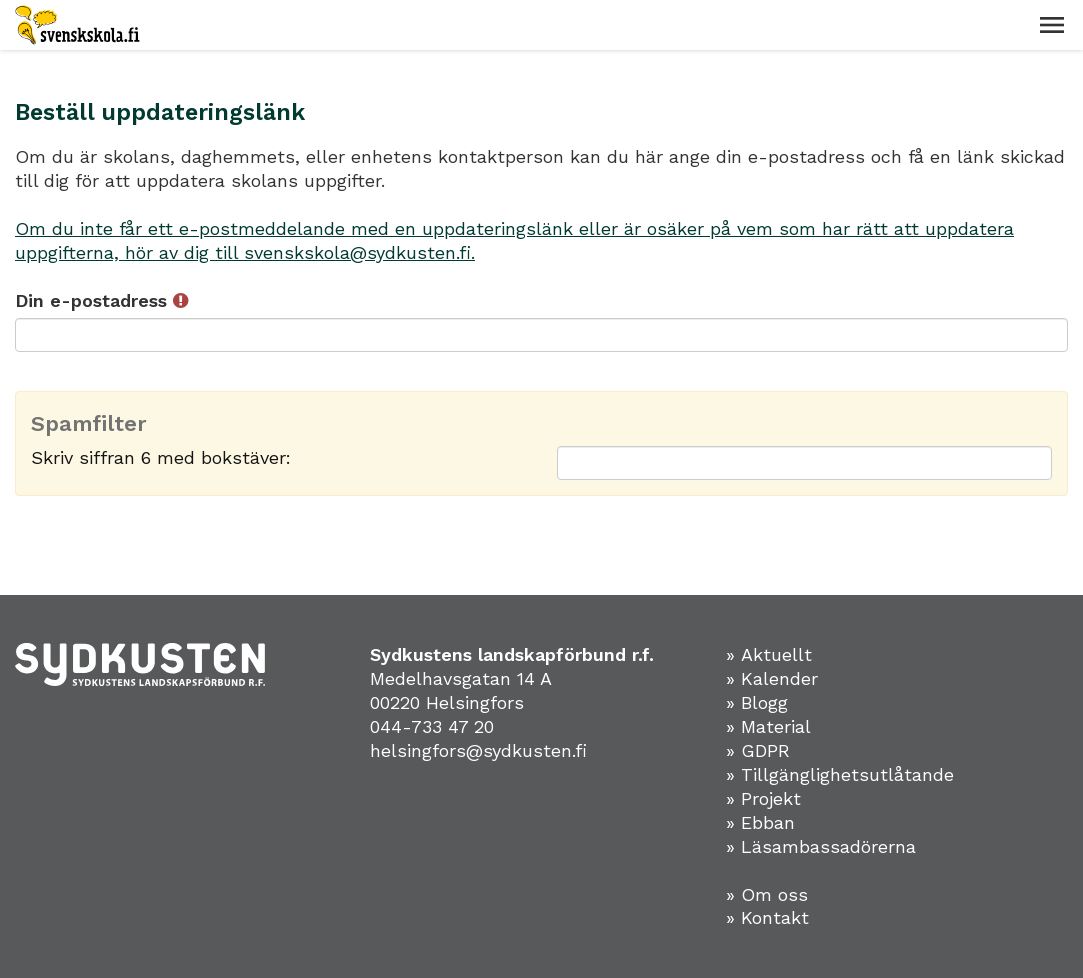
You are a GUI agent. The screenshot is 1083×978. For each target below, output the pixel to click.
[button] (1052, 25)
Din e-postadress (101, 300)
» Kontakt (767, 917)
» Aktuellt (769, 654)
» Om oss (767, 894)
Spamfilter (89, 424)
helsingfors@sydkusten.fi (478, 750)
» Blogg (757, 702)
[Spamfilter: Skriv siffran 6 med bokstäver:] (805, 463)
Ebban (768, 822)
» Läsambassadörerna (821, 846)
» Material (768, 726)
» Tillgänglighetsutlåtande (840, 774)
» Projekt (763, 798)
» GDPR (758, 750)
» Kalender (772, 678)
